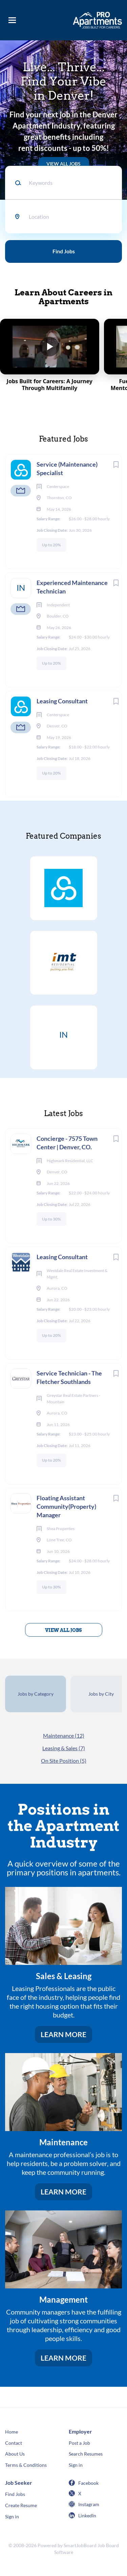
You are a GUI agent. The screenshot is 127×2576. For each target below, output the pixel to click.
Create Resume (21, 2505)
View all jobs (63, 1630)
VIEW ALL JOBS (63, 164)
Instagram (88, 2504)
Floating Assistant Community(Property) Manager (66, 1506)
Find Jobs (63, 251)
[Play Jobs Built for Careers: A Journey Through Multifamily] (49, 355)
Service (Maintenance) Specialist (67, 468)
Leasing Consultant (62, 701)
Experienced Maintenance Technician (72, 587)
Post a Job (79, 2443)
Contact (13, 2443)
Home (11, 2432)
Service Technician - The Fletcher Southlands (69, 1377)
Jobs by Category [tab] (36, 1694)
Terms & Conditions (26, 2465)
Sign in (76, 2465)
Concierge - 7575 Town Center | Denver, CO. (67, 1143)
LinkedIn (87, 2515)
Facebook (88, 2483)
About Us (15, 2454)
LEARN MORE (63, 2034)
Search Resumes (86, 2454)
